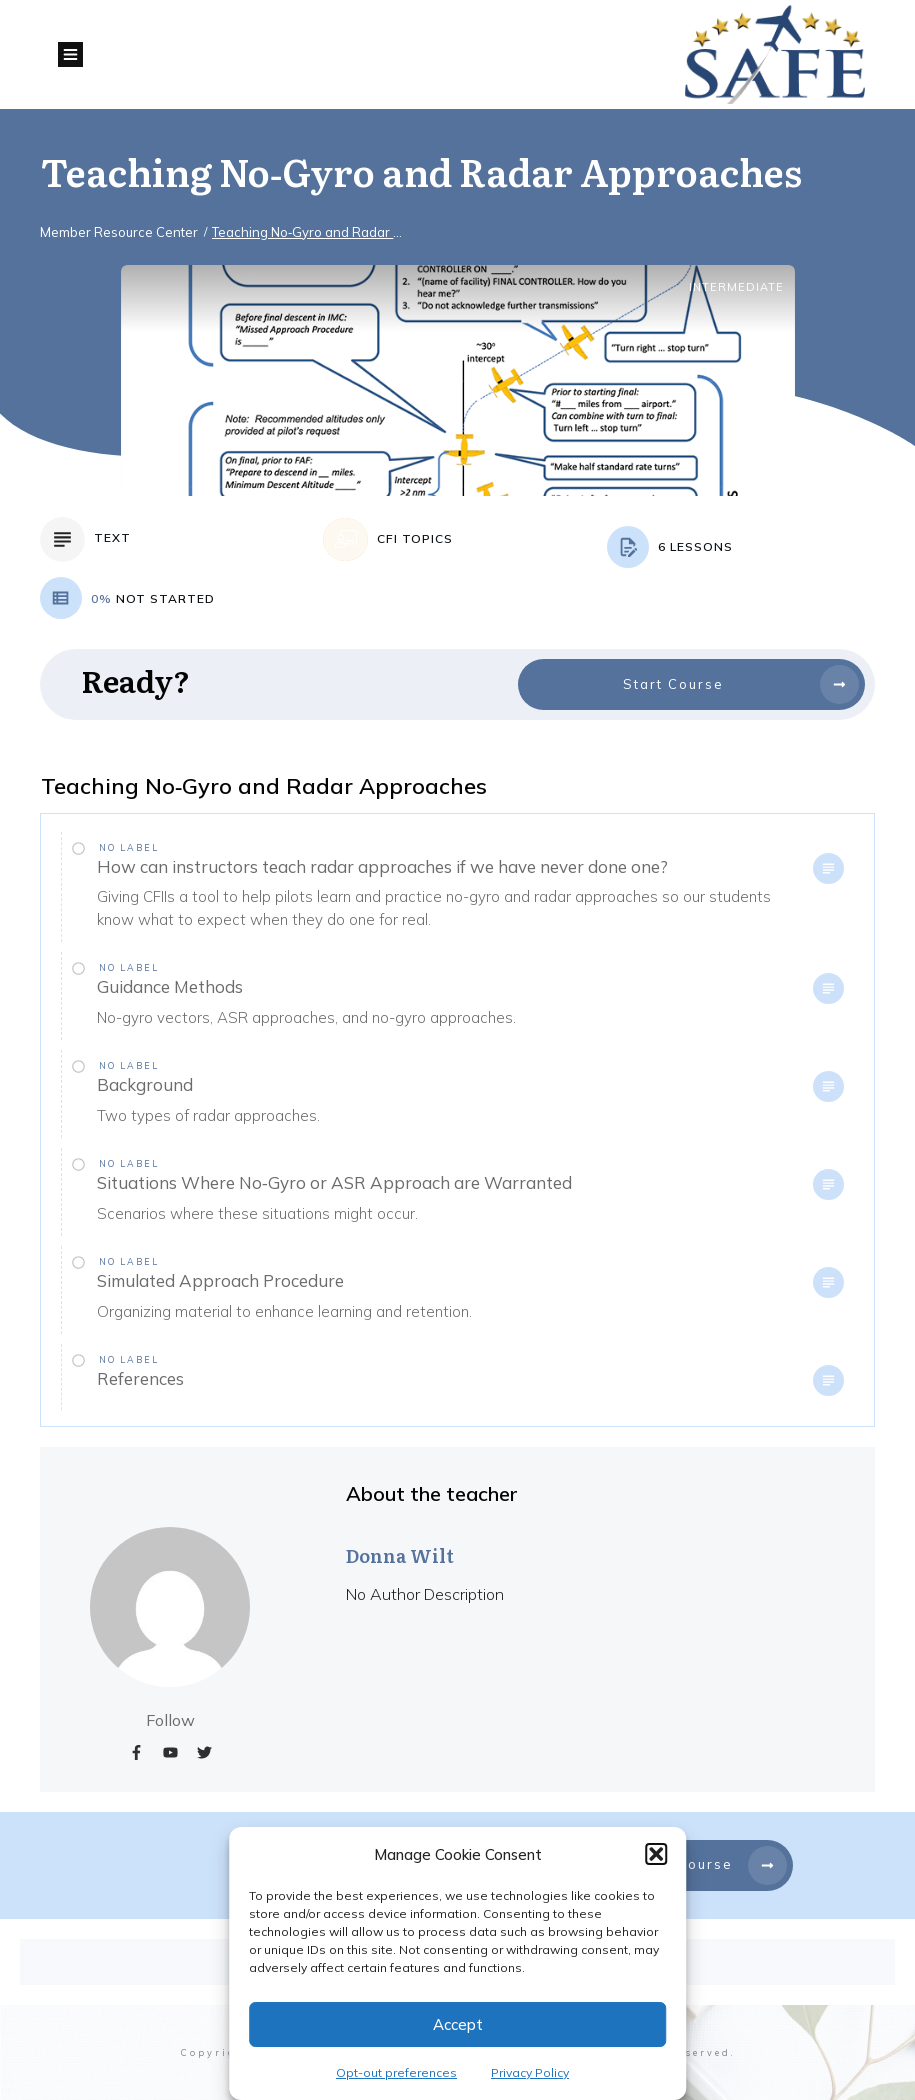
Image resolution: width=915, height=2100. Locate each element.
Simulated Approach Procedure (220, 1280)
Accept (458, 2024)
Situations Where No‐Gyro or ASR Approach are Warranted (334, 1182)
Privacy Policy (530, 2072)
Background (145, 1084)
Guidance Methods (170, 986)
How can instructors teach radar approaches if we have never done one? (382, 866)
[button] (656, 1854)
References (140, 1378)
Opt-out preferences (396, 2072)
